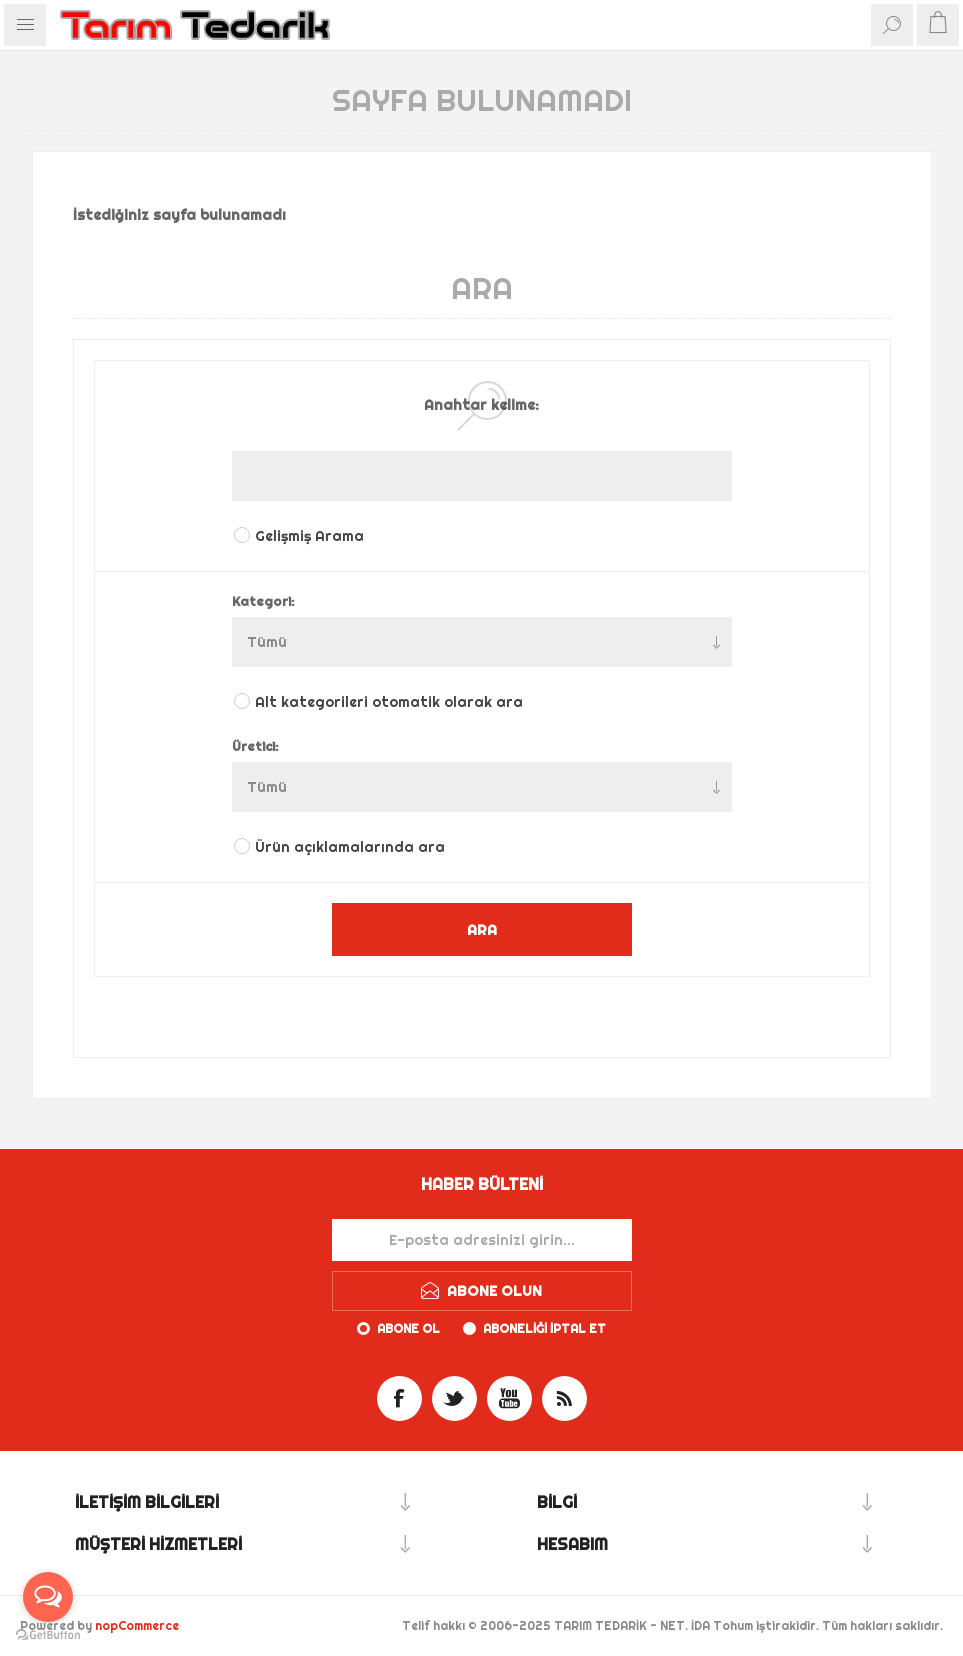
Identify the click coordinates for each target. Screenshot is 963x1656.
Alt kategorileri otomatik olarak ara (389, 702)
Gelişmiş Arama (309, 536)
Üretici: (255, 746)
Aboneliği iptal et (544, 1328)
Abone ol (408, 1328)
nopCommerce (137, 1625)
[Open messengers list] (48, 1597)
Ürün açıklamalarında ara (350, 847)
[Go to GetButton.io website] (48, 1635)
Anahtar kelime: (481, 405)
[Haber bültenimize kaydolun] (482, 1240)
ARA (482, 929)
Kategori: (263, 601)
